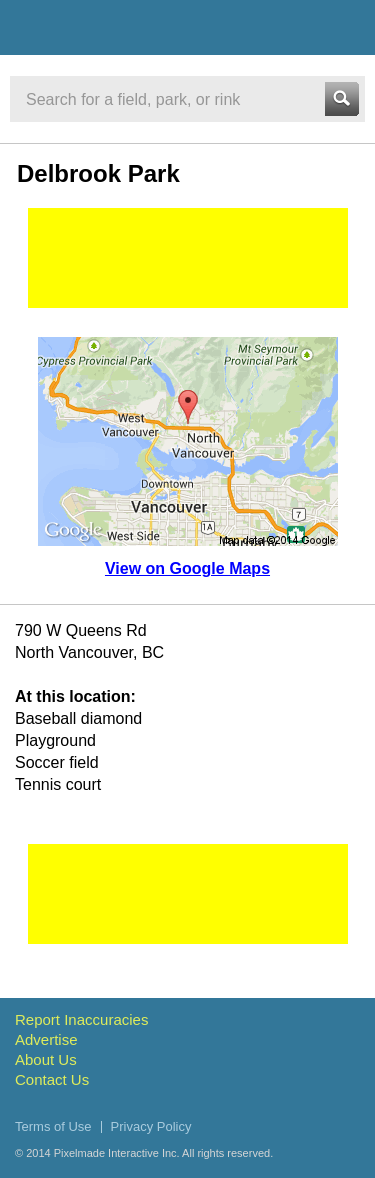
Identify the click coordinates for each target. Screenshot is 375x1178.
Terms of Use (53, 1126)
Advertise (46, 1039)
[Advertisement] (188, 258)
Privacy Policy (151, 1126)
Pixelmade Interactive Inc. (117, 1153)
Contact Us (52, 1079)
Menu (342, 27)
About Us (46, 1059)
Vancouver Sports (122, 31)
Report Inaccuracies (81, 1019)
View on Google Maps (187, 568)
